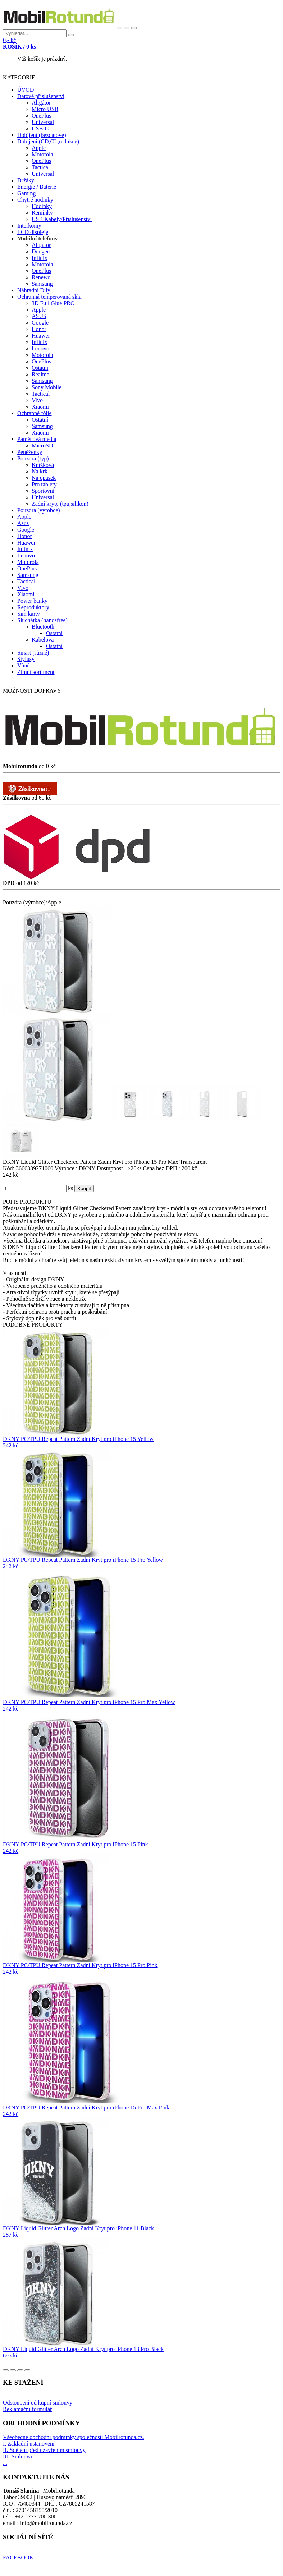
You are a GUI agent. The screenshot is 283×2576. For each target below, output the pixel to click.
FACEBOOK (18, 2557)
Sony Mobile (46, 387)
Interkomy (29, 225)
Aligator (41, 245)
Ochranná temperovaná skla (49, 297)
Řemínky (42, 213)
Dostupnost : (112, 1168)
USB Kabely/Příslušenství (62, 219)
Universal (43, 122)
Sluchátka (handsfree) (42, 620)
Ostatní (40, 368)
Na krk (39, 471)
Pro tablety (44, 484)
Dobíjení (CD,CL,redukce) (48, 141)
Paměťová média (36, 439)
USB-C (40, 128)
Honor (39, 329)
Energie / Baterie (36, 187)
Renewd (41, 277)
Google (40, 323)
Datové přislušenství (40, 96)
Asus (23, 523)
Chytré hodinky (35, 200)
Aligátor (41, 103)
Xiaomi (40, 407)
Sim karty (28, 614)
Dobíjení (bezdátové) (41, 135)
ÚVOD (25, 90)
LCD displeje (32, 232)
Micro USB (45, 109)
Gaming (26, 193)
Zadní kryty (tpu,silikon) (60, 504)
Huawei (41, 335)
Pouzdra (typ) (33, 458)
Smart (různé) (33, 652)
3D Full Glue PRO (53, 303)
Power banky (32, 601)
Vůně (23, 665)
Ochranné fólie (34, 413)
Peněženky (29, 452)
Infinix (39, 258)
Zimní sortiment (36, 672)
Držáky (25, 180)
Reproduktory (33, 607)
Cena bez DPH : (162, 1168)
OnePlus (41, 116)
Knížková (43, 465)
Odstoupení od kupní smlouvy (37, 2403)
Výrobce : (67, 1168)
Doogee (41, 251)
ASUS (39, 316)
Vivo (37, 400)
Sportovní (43, 491)
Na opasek (44, 478)
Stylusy (26, 659)
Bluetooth (43, 627)
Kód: (9, 1168)
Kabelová (43, 640)
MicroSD (42, 445)
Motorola (42, 154)
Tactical (41, 167)
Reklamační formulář (27, 2409)
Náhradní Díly (33, 290)
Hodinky (42, 206)
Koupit (84, 1188)
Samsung (42, 284)
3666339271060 (34, 1168)
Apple (39, 148)
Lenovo (40, 348)
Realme (40, 374)
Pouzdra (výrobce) (38, 510)
